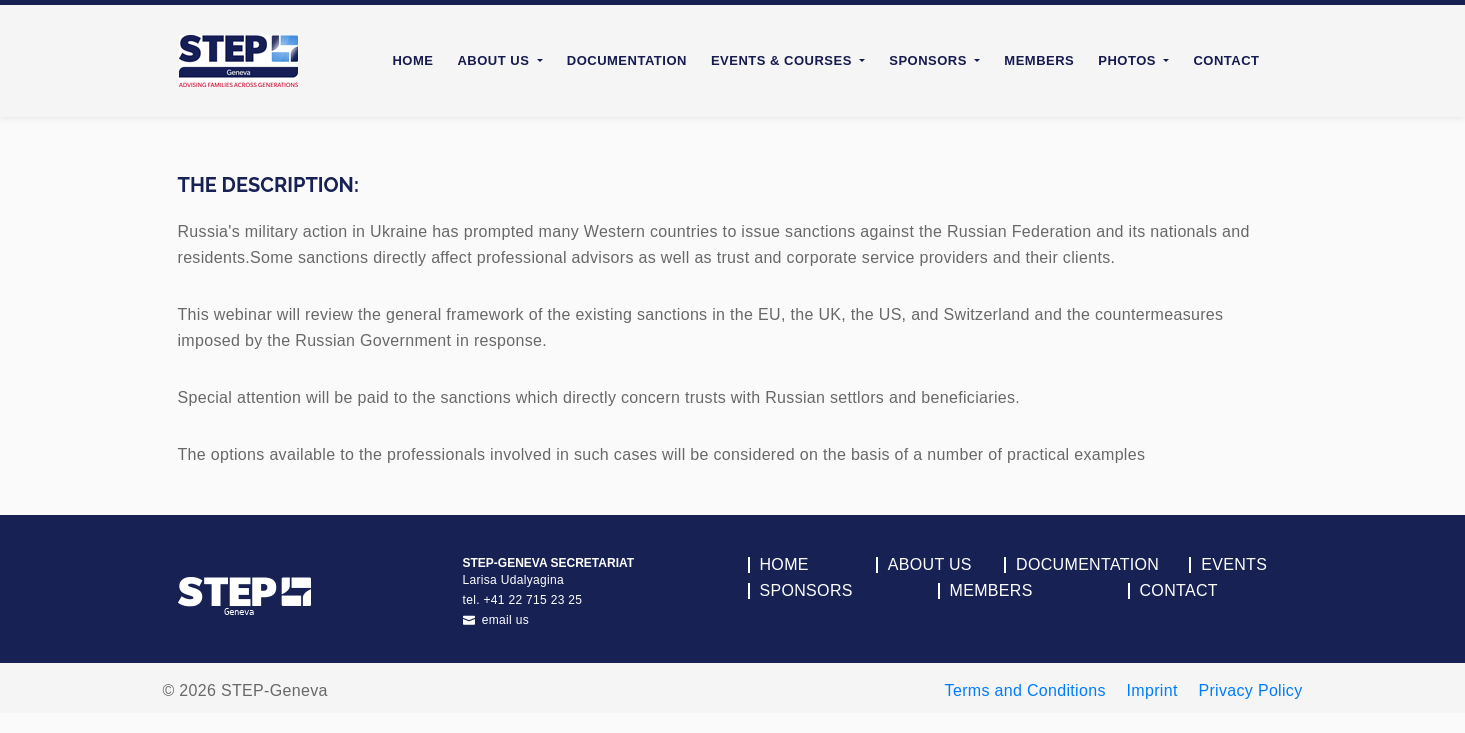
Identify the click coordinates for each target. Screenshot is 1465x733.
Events (1234, 565)
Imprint (1152, 690)
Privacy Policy (1250, 690)
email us (496, 620)
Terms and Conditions (1025, 690)
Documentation (627, 60)
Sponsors (806, 591)
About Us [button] (495, 60)
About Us (930, 565)
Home (412, 60)
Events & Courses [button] (783, 60)
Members (1039, 60)
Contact (1226, 60)
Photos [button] (1129, 60)
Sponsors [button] (930, 60)
